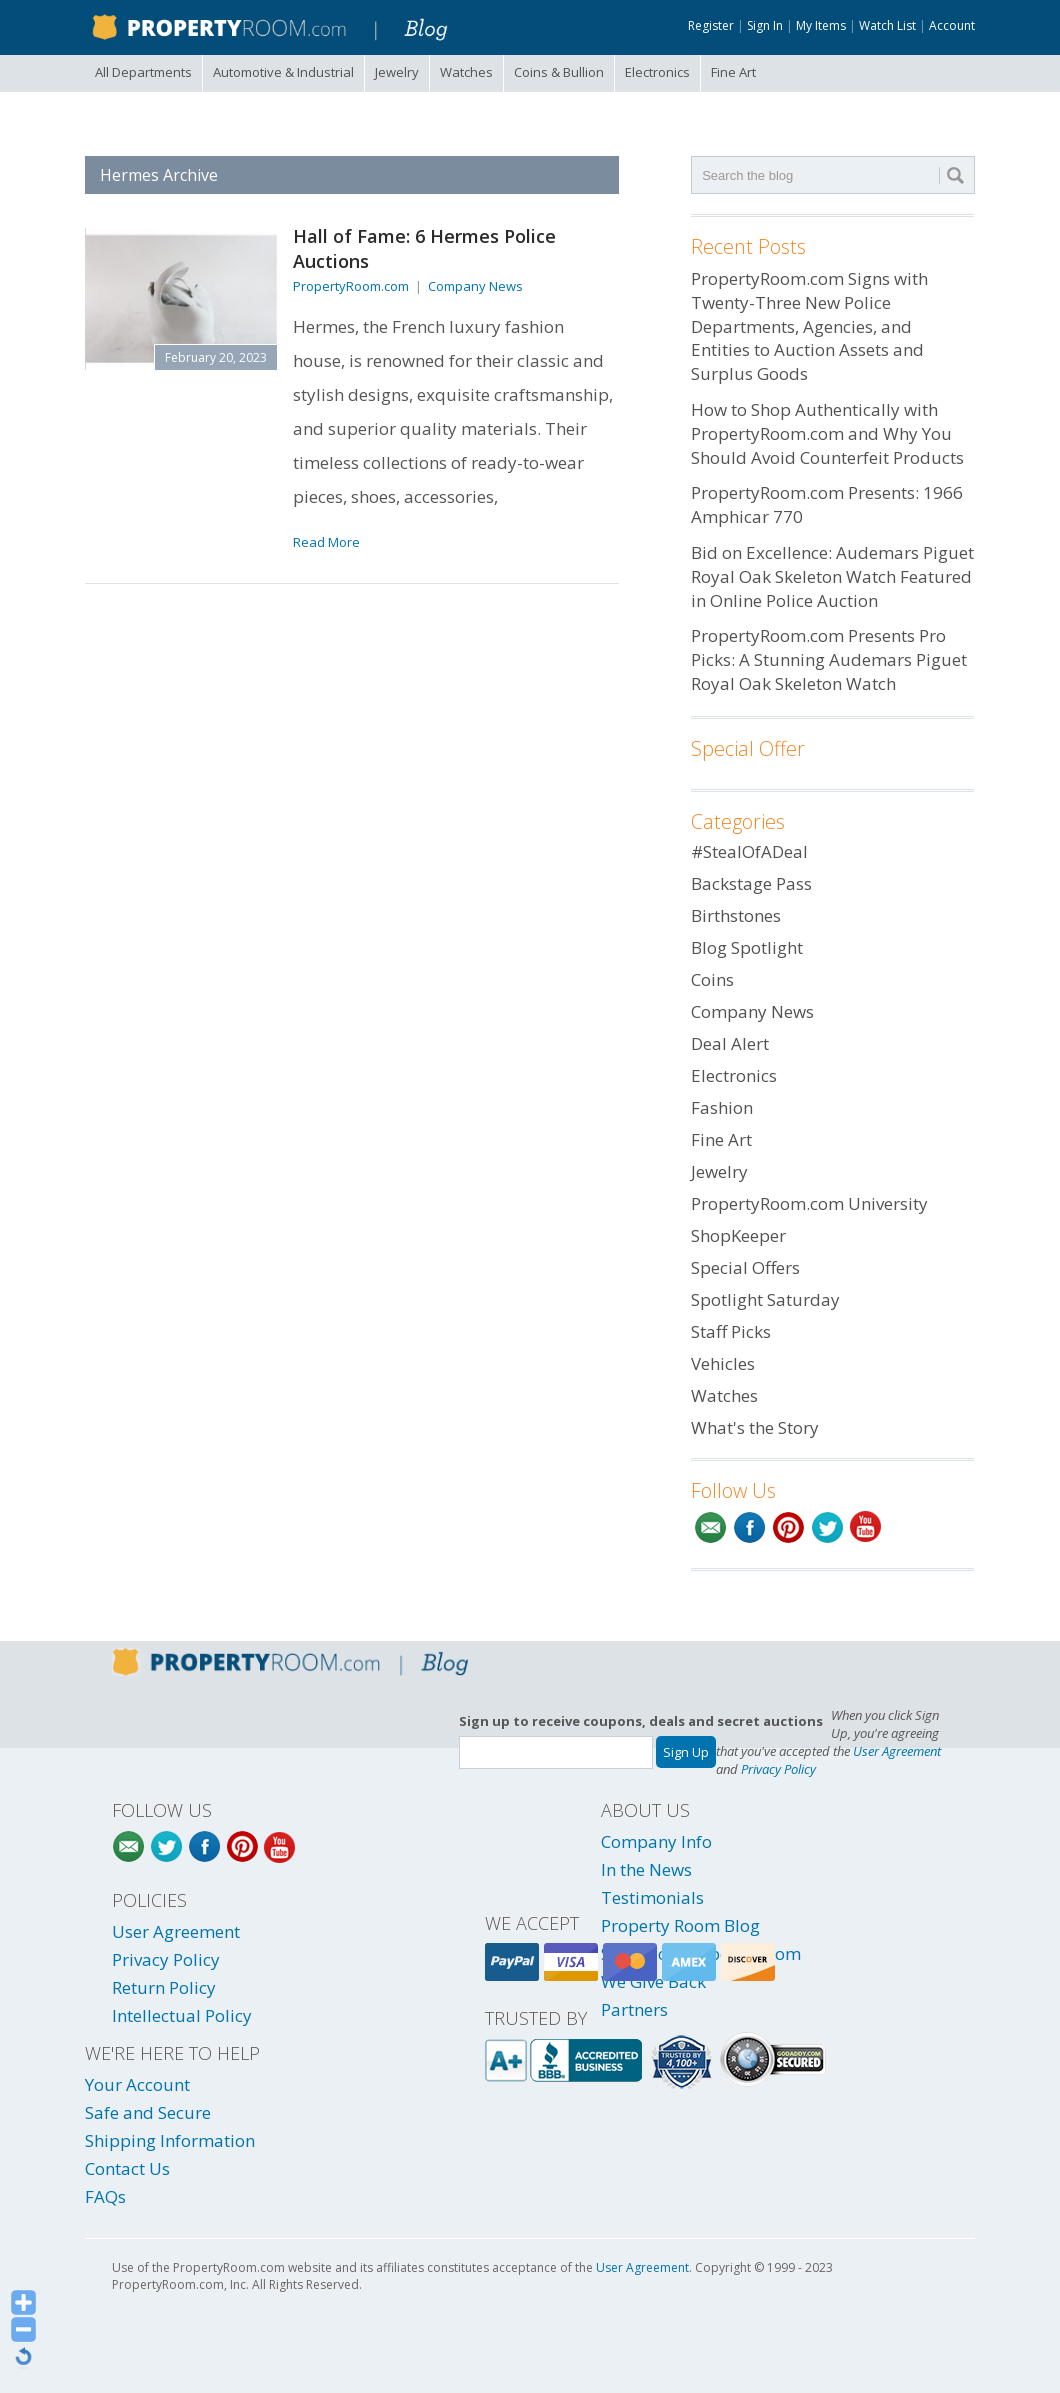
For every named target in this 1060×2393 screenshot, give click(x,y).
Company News (475, 286)
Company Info (656, 1841)
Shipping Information (170, 2140)
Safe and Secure (148, 2112)
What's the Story (755, 1427)
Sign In (765, 25)
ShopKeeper (738, 1235)
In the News (646, 1869)
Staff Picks (731, 1331)
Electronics (657, 72)
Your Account (137, 2084)
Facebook (749, 1527)
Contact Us (127, 2168)
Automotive (283, 72)
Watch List (887, 25)
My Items (821, 25)
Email (710, 1527)
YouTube (866, 1527)
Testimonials (652, 1897)
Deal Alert (730, 1043)
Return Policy (164, 1987)
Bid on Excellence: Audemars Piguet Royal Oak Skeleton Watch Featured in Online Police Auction (832, 576)
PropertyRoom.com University (809, 1203)
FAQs (105, 2196)
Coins (559, 72)
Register (711, 25)
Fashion (722, 1107)
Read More (326, 542)
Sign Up (686, 1752)
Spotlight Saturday (765, 1299)
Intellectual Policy (182, 2015)
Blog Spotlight (747, 947)
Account (952, 25)
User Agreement (897, 1751)
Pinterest (788, 1527)
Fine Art (733, 72)
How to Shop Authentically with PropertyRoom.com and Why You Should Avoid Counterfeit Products (827, 433)
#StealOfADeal (749, 851)
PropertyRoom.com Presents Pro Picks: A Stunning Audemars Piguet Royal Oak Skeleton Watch (829, 659)
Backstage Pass (751, 883)
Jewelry (397, 72)
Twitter (827, 1527)
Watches (466, 72)
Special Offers (745, 1267)
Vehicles (723, 1363)
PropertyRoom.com (351, 286)
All (143, 72)
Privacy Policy (778, 1769)
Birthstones (736, 915)
